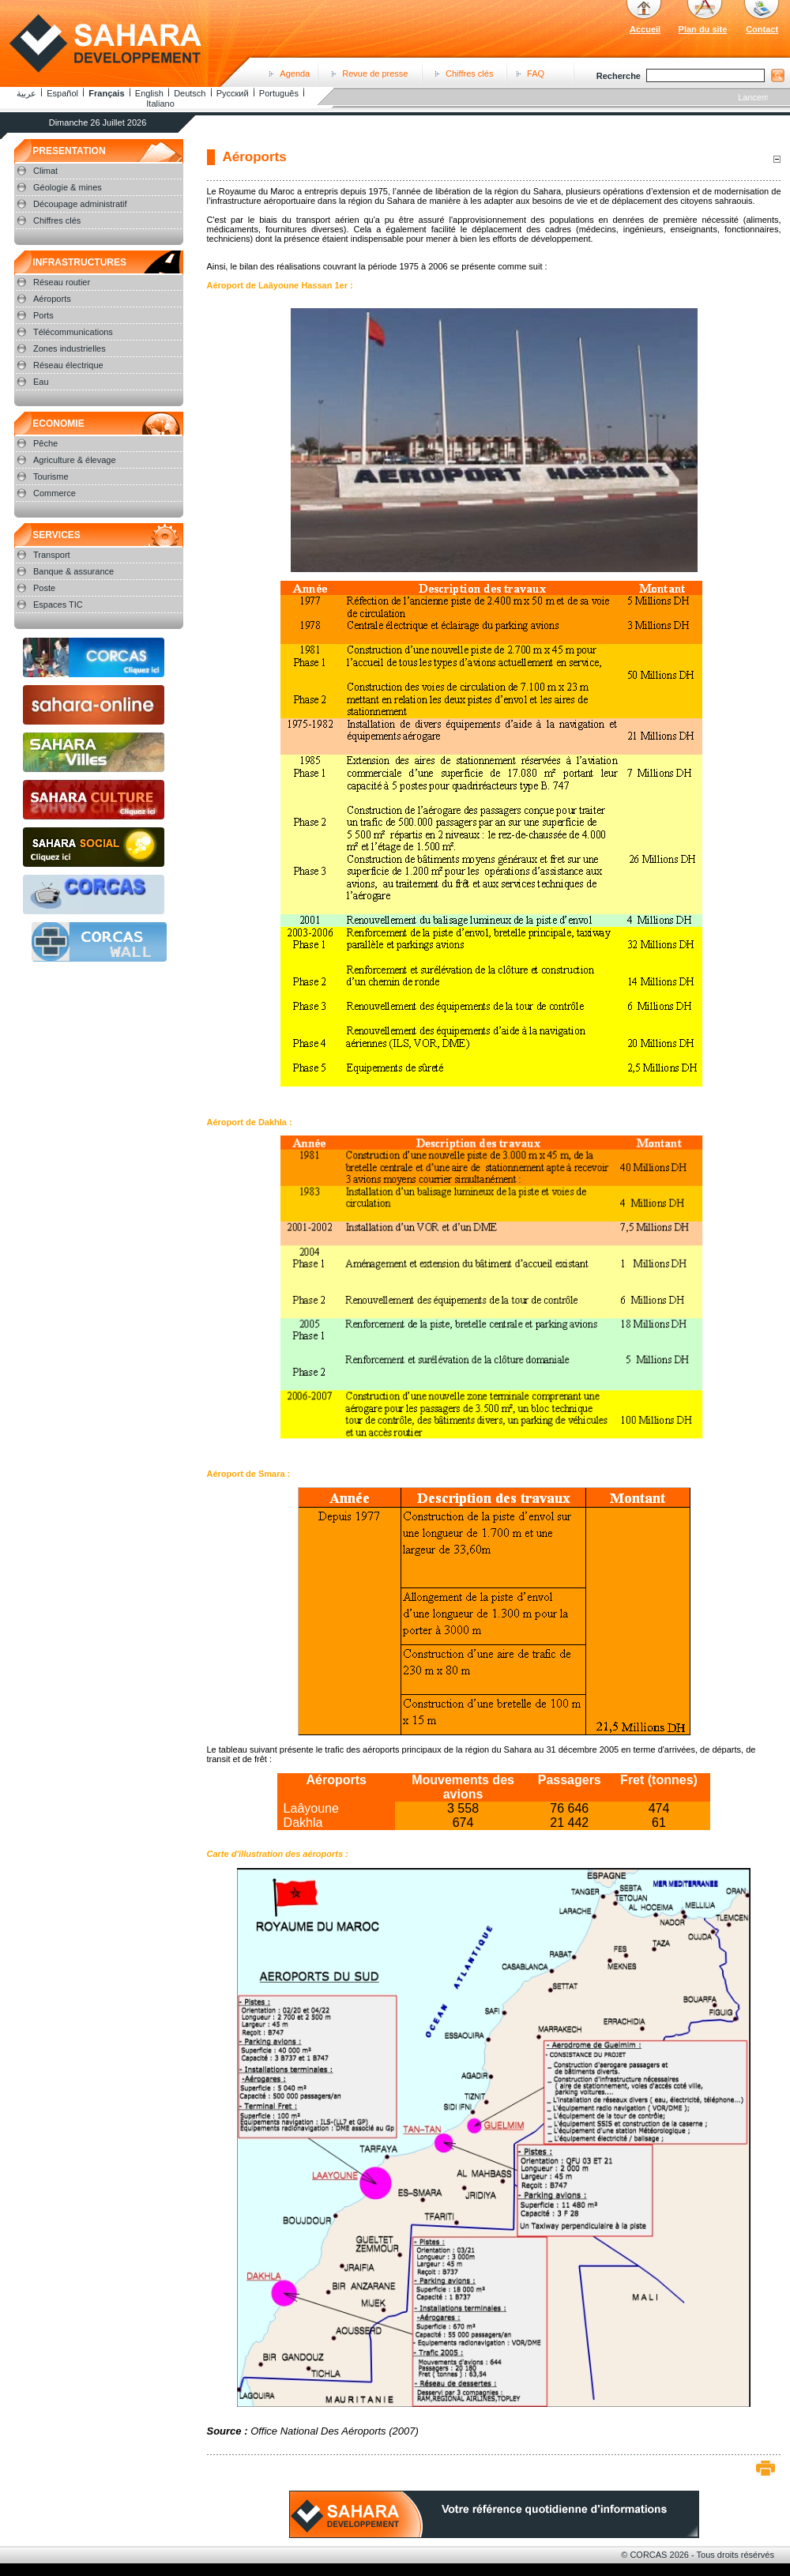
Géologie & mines (67, 187)
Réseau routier (61, 282)
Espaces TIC (58, 604)
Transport (51, 554)
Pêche (45, 443)
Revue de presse (375, 73)
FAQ (535, 73)
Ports (43, 315)
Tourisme (51, 476)
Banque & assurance (73, 571)
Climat (45, 170)
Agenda (295, 73)
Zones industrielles (69, 348)
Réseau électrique (68, 365)
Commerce (54, 493)
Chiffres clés (469, 73)
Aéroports (52, 298)
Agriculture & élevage (74, 460)
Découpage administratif (80, 204)
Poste (44, 588)
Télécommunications (73, 332)
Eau (41, 381)
